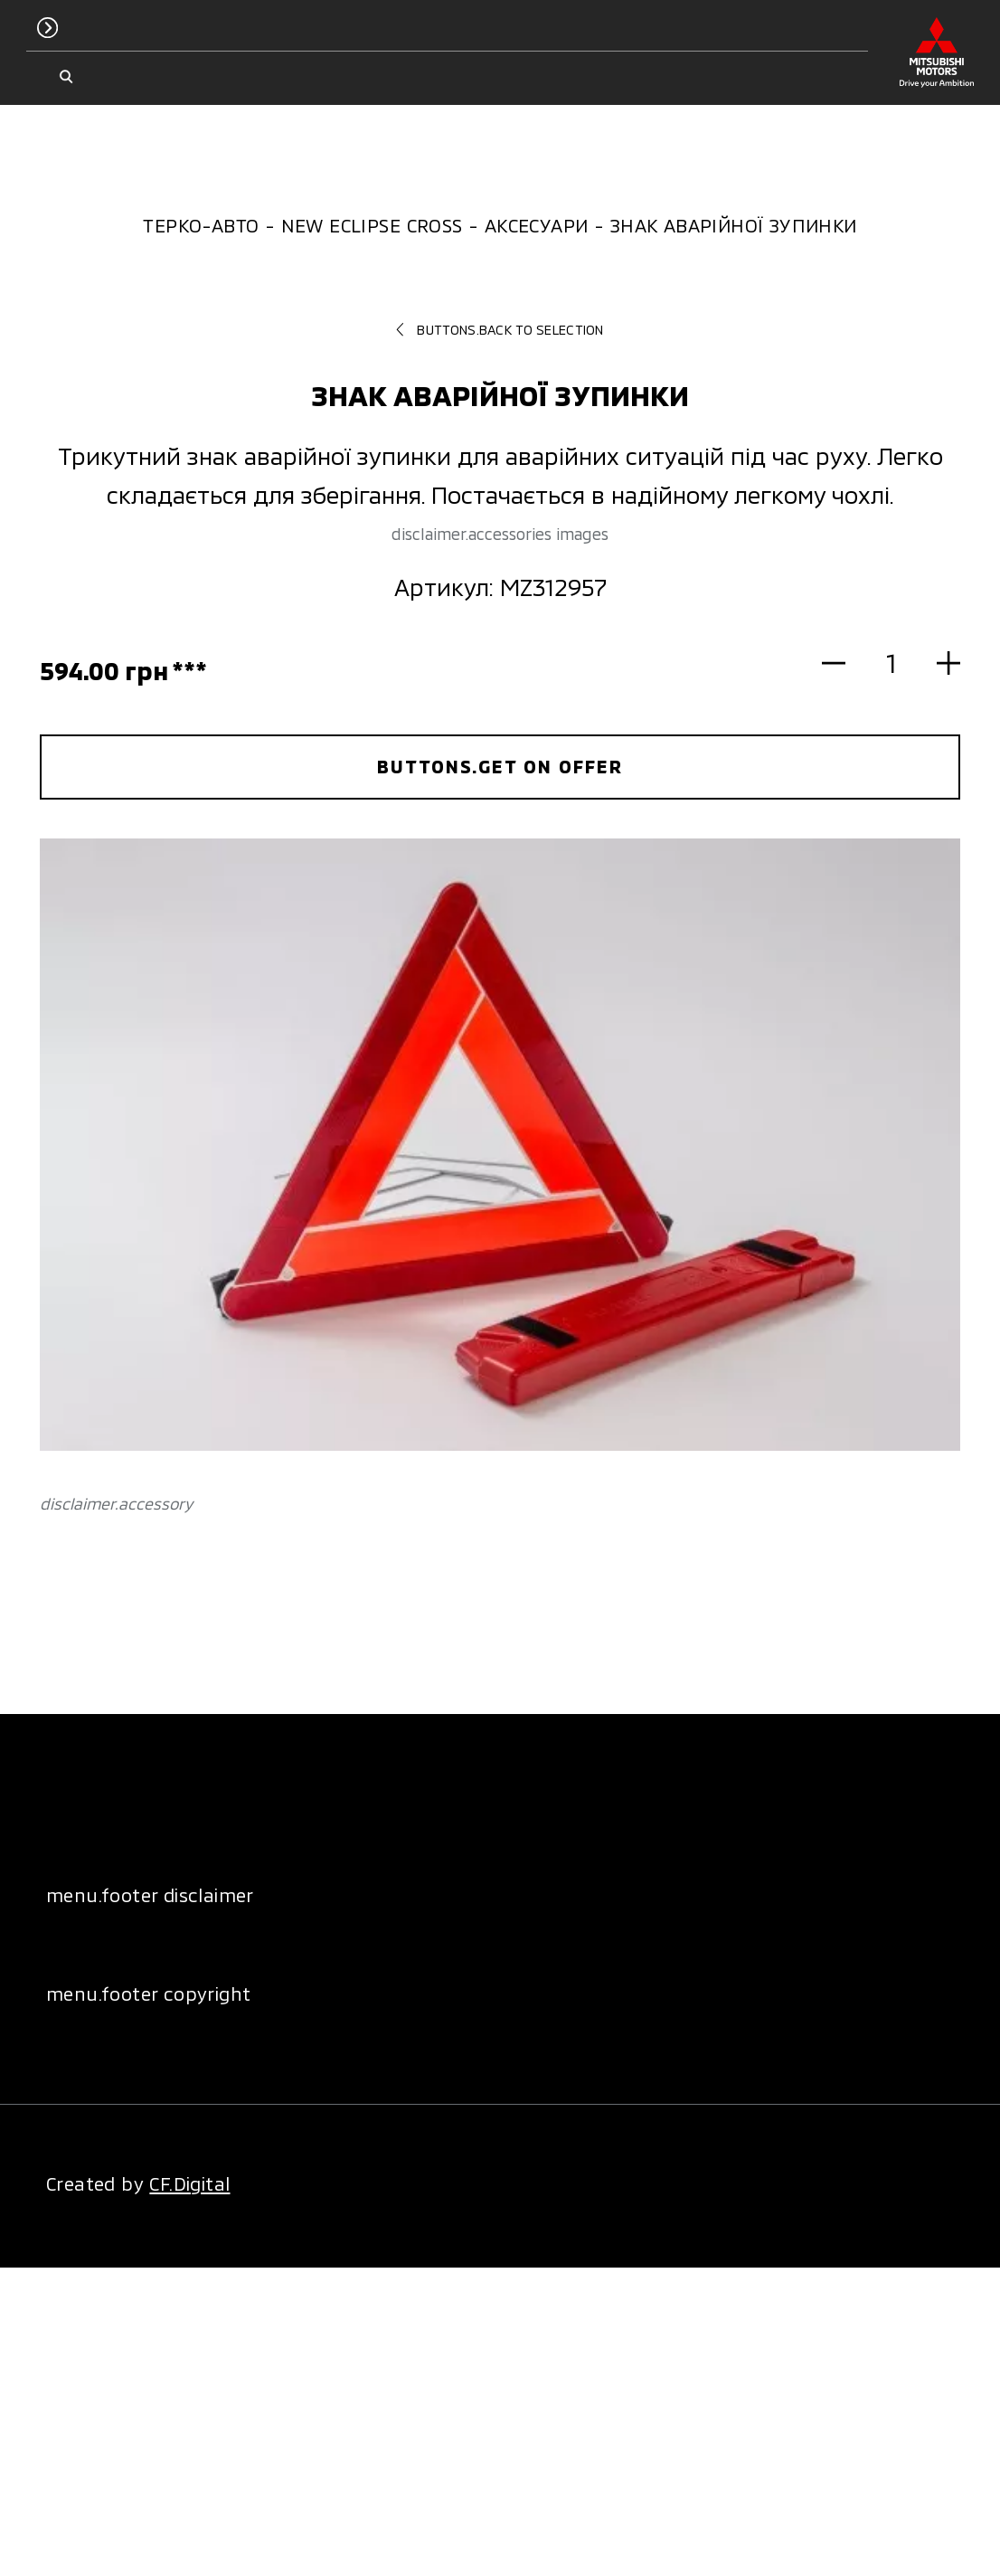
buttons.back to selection (500, 329)
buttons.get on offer (500, 766)
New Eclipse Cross (372, 225)
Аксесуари (537, 225)
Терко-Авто (201, 225)
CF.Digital (189, 2183)
